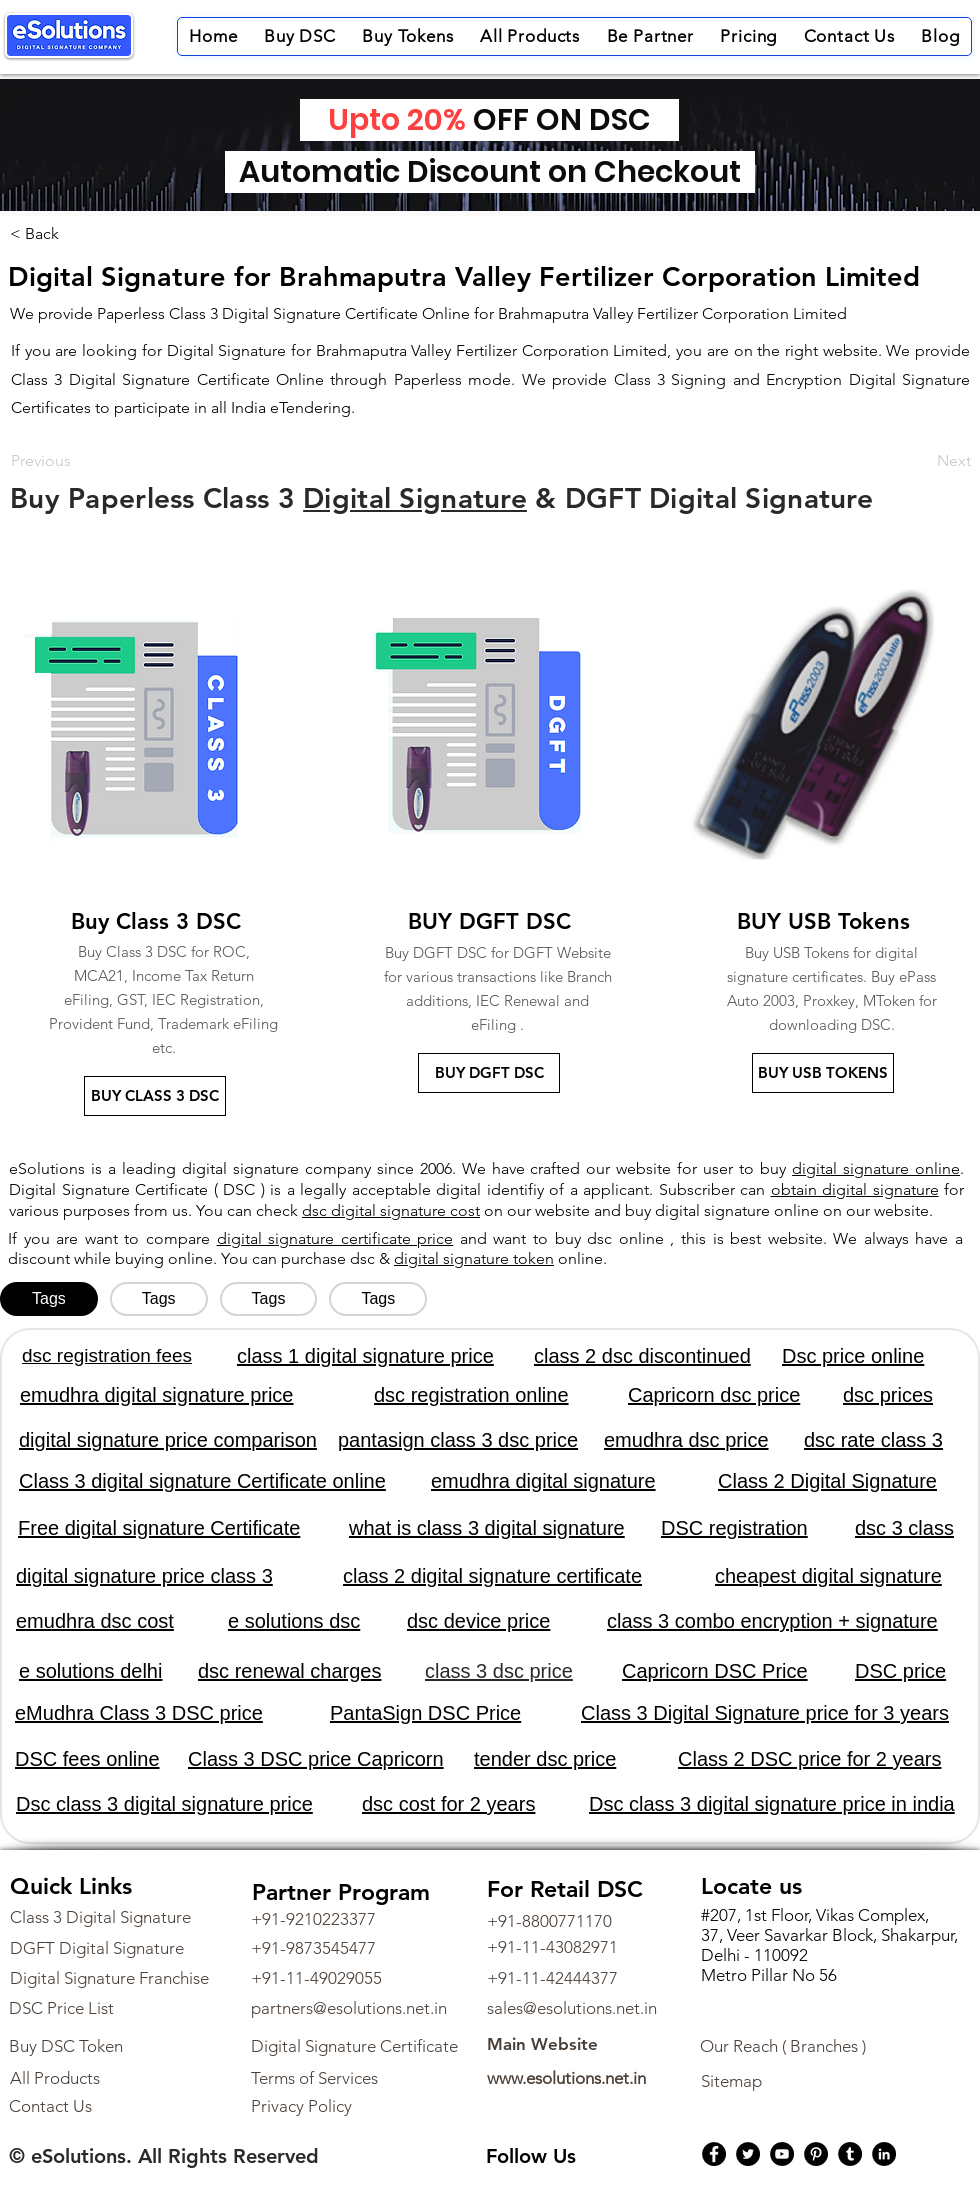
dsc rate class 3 (873, 1440)
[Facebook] (714, 2154)
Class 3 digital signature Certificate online (202, 1481)
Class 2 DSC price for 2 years (809, 1759)
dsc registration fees (107, 1355)
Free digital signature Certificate (159, 1528)
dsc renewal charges (289, 1671)
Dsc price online (853, 1356)
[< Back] (42, 234)
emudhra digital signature (543, 1481)
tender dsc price (545, 1759)
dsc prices (888, 1395)
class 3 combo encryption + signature (772, 1621)
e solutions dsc (294, 1621)
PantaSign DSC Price (425, 1713)
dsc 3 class (904, 1528)
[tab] (49, 1299)
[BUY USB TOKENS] (823, 1073)
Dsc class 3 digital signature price (164, 1804)
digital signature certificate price (335, 1238)
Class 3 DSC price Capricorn (316, 1759)
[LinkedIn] (884, 2154)
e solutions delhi (90, 1671)
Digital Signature (415, 498)
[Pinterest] (816, 2154)
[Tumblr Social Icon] (850, 2154)
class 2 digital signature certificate (492, 1576)
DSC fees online (87, 1759)
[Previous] (77, 461)
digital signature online (876, 1168)
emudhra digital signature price (157, 1395)
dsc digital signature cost (391, 1210)
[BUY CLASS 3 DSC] (155, 1096)
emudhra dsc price (686, 1440)
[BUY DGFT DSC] (489, 1073)
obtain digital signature (855, 1189)
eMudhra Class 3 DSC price (139, 1713)
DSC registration (734, 1528)
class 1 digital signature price (365, 1356)
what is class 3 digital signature (487, 1528)
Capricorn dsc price (714, 1395)
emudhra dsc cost (95, 1621)
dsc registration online (471, 1395)
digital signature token (474, 1258)
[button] (300, 36)
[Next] (921, 461)
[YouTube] (782, 2154)
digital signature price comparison (168, 1440)
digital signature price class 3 (144, 1576)
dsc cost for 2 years (448, 1804)
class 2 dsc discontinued (642, 1356)
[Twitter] (748, 2154)
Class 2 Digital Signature (827, 1481)
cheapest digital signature (828, 1576)
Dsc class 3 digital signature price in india (772, 1804)
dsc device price (478, 1621)
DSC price (900, 1671)
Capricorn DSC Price (715, 1671)
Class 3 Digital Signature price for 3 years (765, 1713)
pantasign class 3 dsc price (458, 1440)
